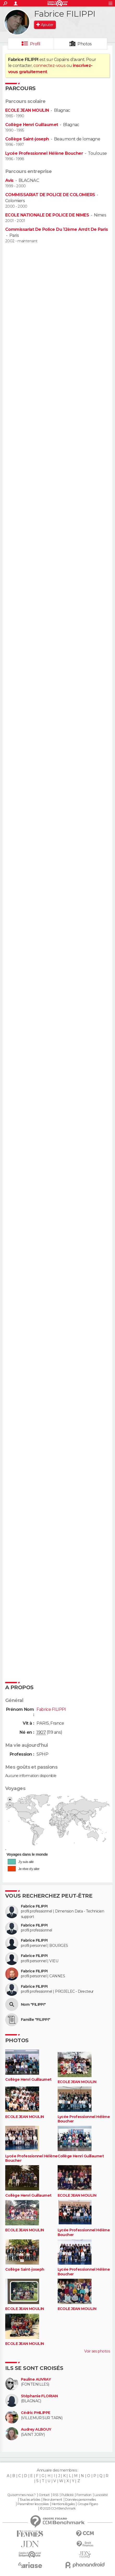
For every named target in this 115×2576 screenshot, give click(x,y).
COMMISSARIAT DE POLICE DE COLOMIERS (50, 194)
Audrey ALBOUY (36, 2429)
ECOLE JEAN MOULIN (27, 110)
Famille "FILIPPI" (35, 2019)
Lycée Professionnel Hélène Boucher (44, 153)
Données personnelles (80, 2499)
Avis (9, 180)
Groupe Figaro (87, 2504)
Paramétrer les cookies (33, 2504)
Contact (44, 2495)
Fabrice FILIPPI (34, 1906)
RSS (55, 2495)
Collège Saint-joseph (27, 139)
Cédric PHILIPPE (35, 2413)
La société (101, 2495)
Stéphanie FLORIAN (39, 2396)
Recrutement (52, 2499)
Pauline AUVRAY (36, 2379)
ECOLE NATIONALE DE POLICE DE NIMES (47, 215)
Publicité (67, 2495)
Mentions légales (63, 2504)
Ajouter (47, 24)
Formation (83, 2495)
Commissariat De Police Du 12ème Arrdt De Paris (56, 229)
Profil (35, 43)
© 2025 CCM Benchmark (58, 2508)
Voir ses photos (97, 2351)
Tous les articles (30, 2499)
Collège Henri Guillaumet (31, 124)
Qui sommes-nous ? (21, 2495)
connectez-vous (49, 65)
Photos (84, 43)
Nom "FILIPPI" (33, 2004)
